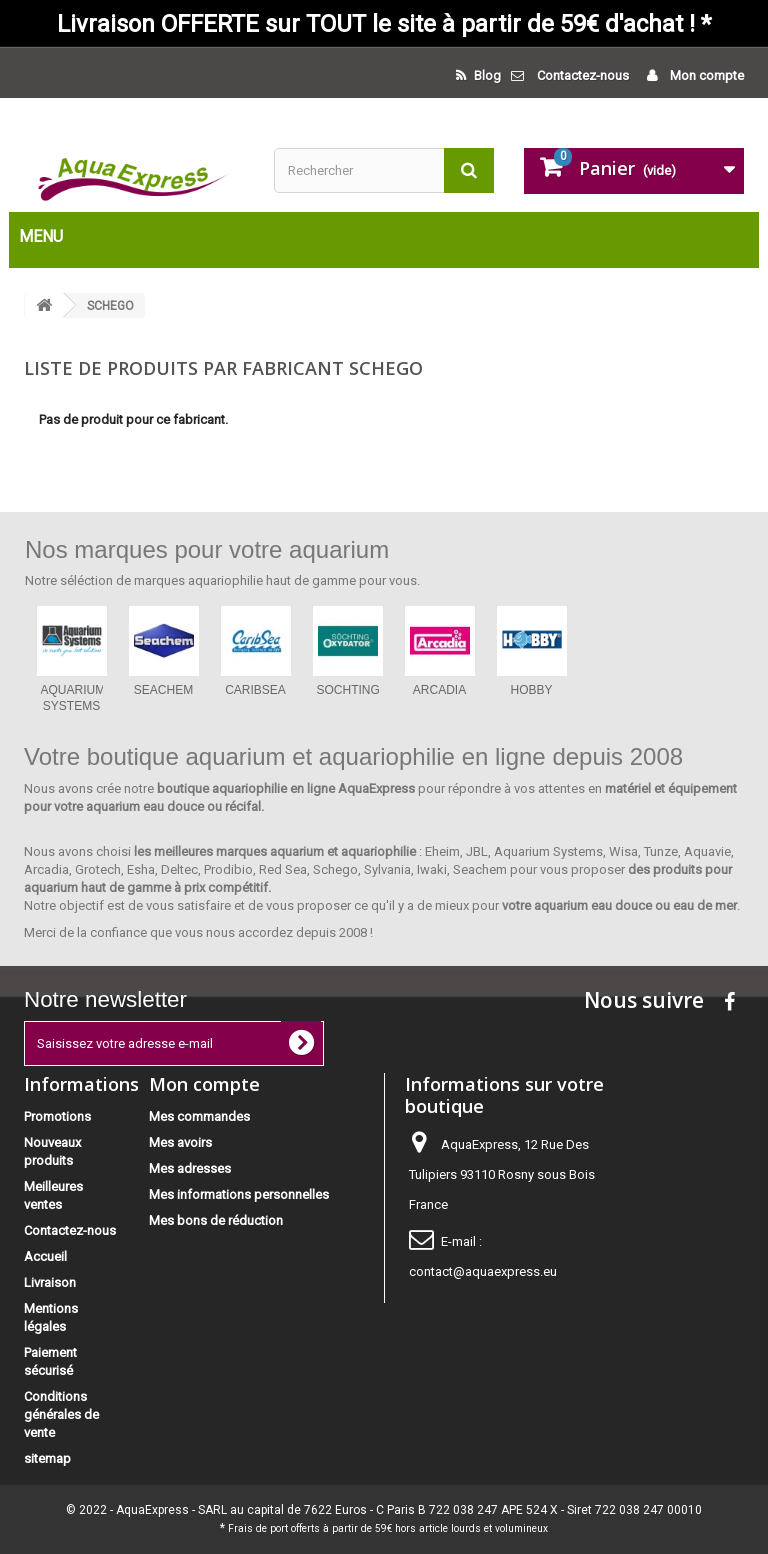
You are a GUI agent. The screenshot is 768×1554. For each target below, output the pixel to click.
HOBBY (531, 690)
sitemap (47, 1458)
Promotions (57, 1116)
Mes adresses (190, 1168)
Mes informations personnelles (239, 1194)
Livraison (50, 1282)
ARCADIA (439, 690)
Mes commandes (199, 1116)
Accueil (45, 1256)
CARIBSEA (255, 690)
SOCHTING (348, 690)
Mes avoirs (180, 1142)
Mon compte (705, 75)
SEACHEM (163, 690)
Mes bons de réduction (216, 1220)
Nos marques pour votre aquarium (207, 549)
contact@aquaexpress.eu (483, 1271)
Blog (486, 75)
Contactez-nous (583, 75)
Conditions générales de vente (61, 1414)
